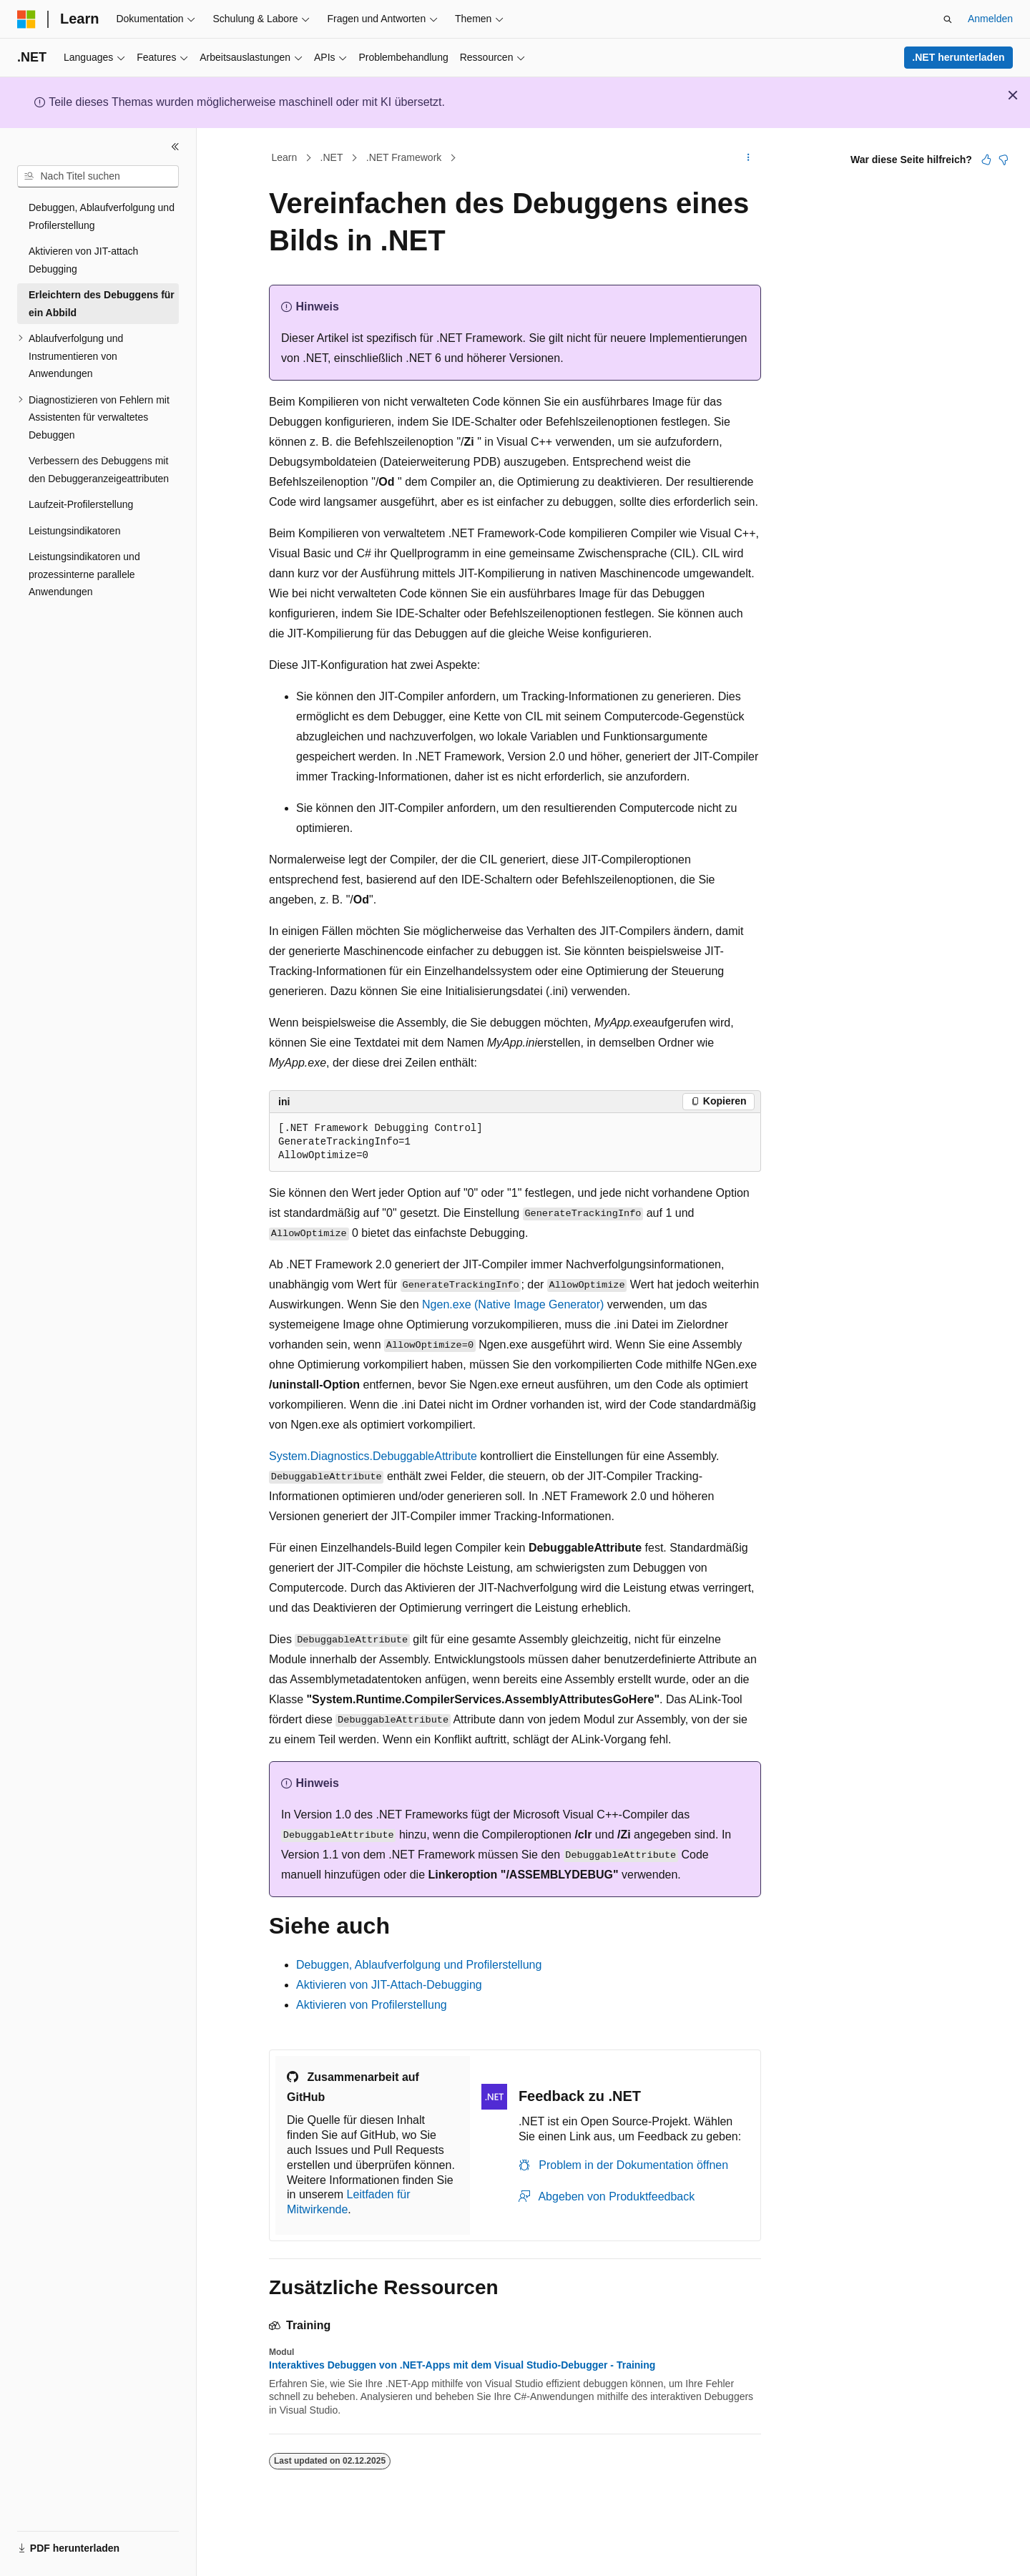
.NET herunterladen (958, 57)
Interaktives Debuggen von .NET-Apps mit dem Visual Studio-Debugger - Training (462, 2365)
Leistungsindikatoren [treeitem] (74, 531)
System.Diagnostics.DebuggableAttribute (373, 1456)
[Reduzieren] (175, 147)
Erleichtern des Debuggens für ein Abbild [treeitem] (102, 303)
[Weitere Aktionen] (748, 158)
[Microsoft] (26, 19)
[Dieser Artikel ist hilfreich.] (986, 159)
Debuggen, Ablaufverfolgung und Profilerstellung (418, 1965)
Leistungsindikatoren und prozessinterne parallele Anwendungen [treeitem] (84, 574)
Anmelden (990, 18)
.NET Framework (404, 157)
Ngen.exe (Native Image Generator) (513, 1304)
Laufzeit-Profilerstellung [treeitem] (81, 504)
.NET (331, 157)
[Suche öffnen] (947, 19)
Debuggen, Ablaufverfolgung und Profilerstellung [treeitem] (102, 216)
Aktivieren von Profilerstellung (371, 2005)
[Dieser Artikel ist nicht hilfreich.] (1003, 159)
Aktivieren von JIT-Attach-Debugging (389, 1985)
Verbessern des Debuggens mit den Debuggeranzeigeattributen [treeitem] (99, 469)
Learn (285, 157)
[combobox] (98, 176)
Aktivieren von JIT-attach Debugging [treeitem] (83, 260)
